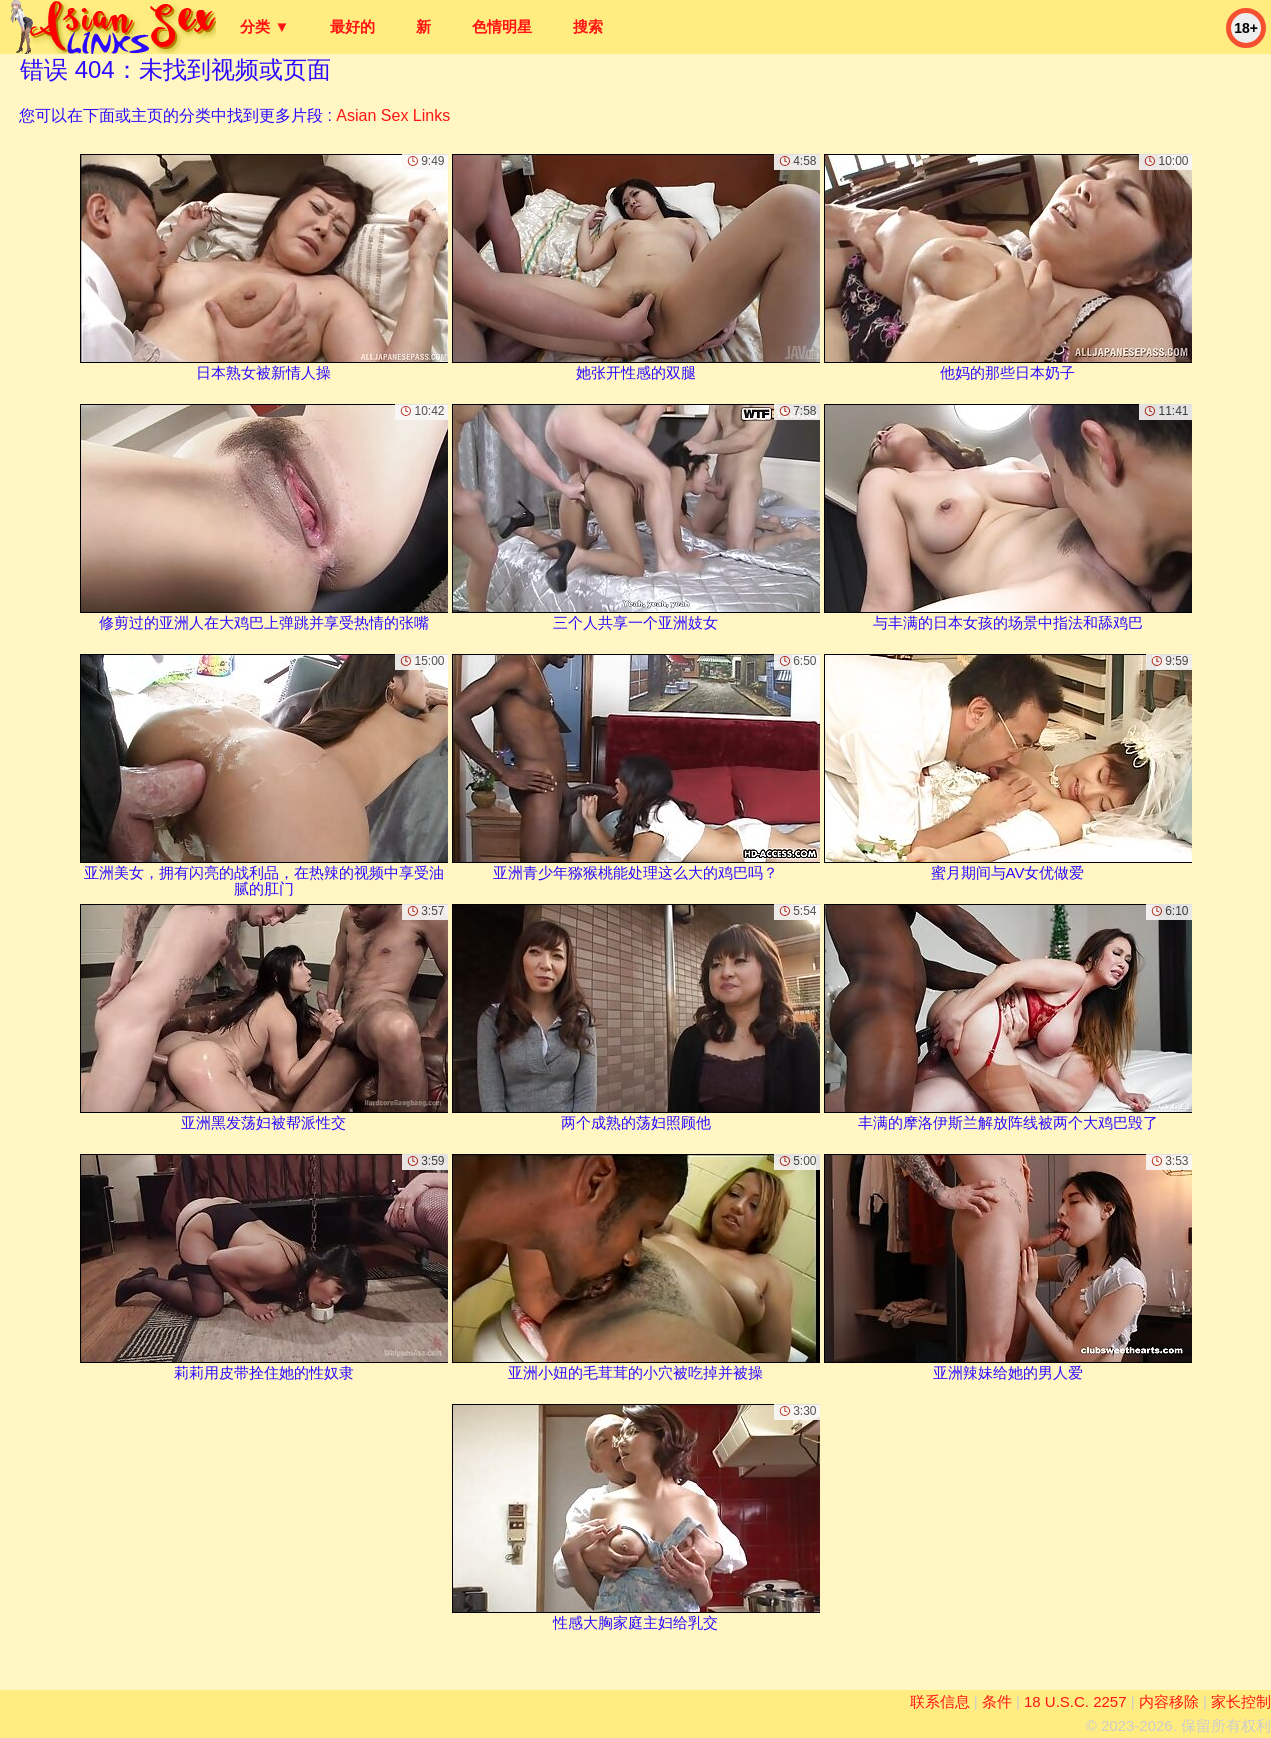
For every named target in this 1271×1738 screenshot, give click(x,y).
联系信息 (940, 1701)
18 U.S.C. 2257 (1075, 1701)
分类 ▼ (264, 26)
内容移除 (1169, 1701)
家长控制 (1241, 1701)
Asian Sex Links (393, 115)
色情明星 (502, 26)
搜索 (588, 26)
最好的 (352, 26)
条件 (997, 1701)
